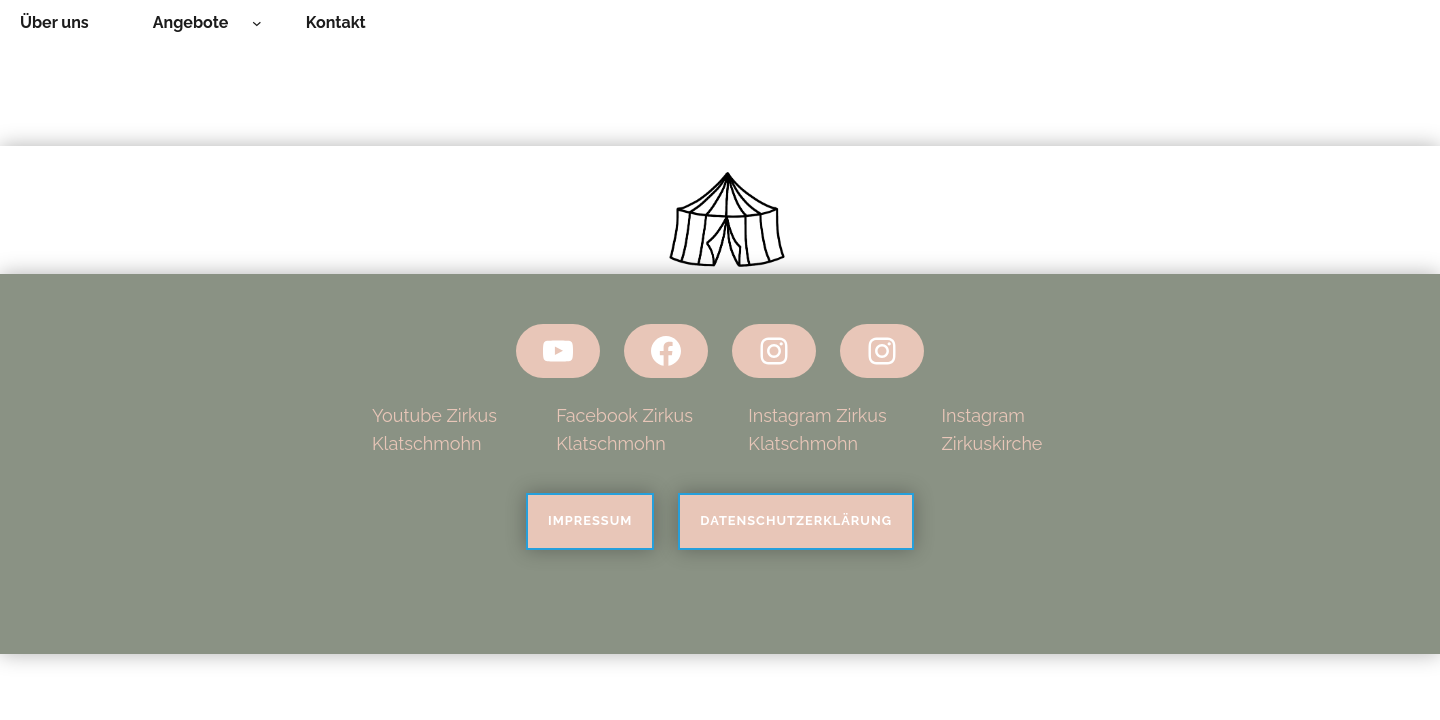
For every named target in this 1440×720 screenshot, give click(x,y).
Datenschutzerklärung (796, 520)
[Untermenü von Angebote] (257, 23)
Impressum (590, 520)
